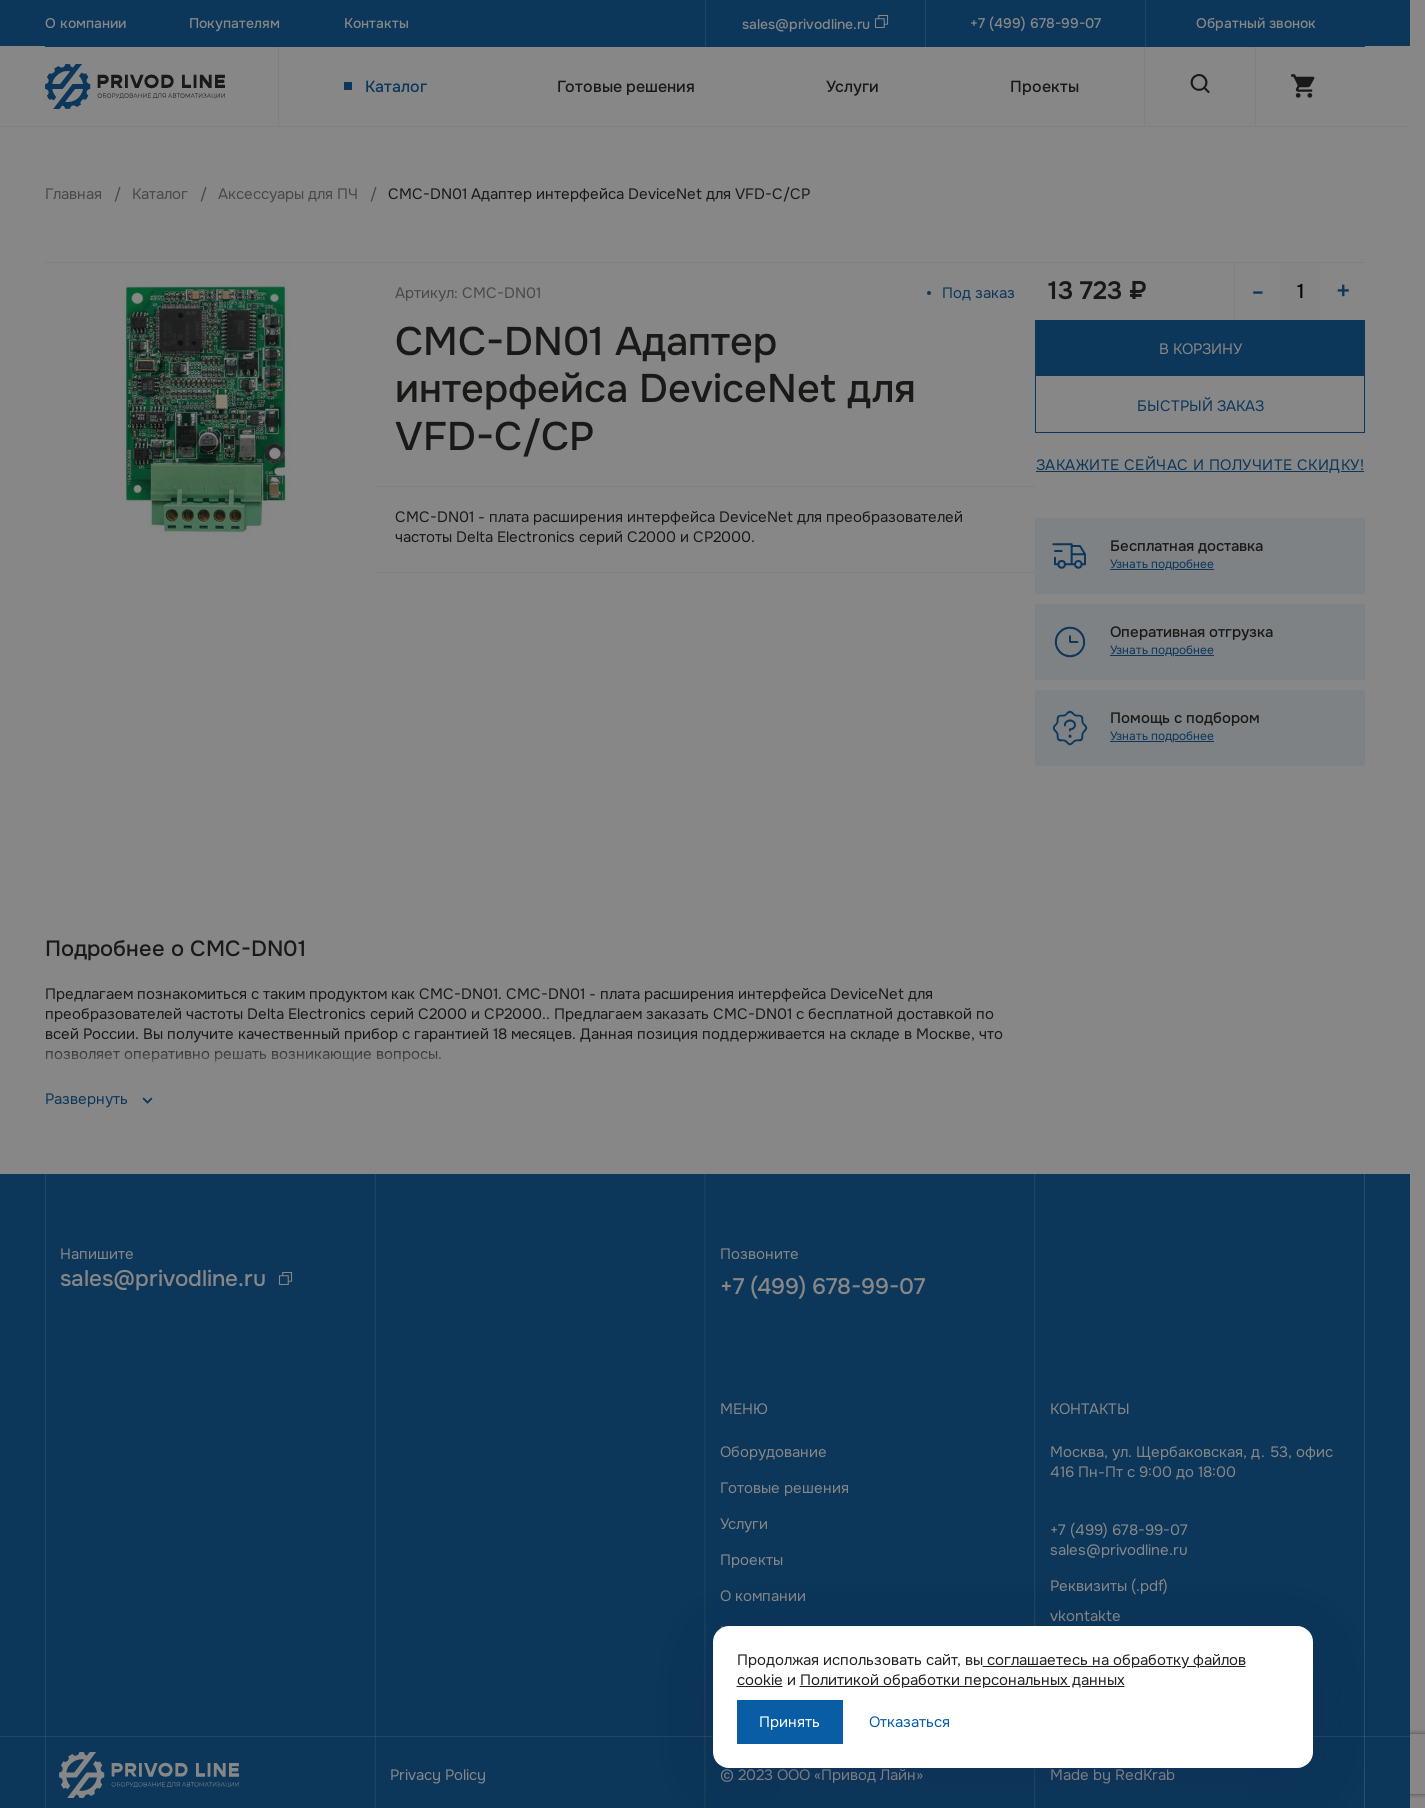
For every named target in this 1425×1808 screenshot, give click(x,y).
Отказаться (909, 1722)
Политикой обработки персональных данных (962, 1680)
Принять (789, 1722)
